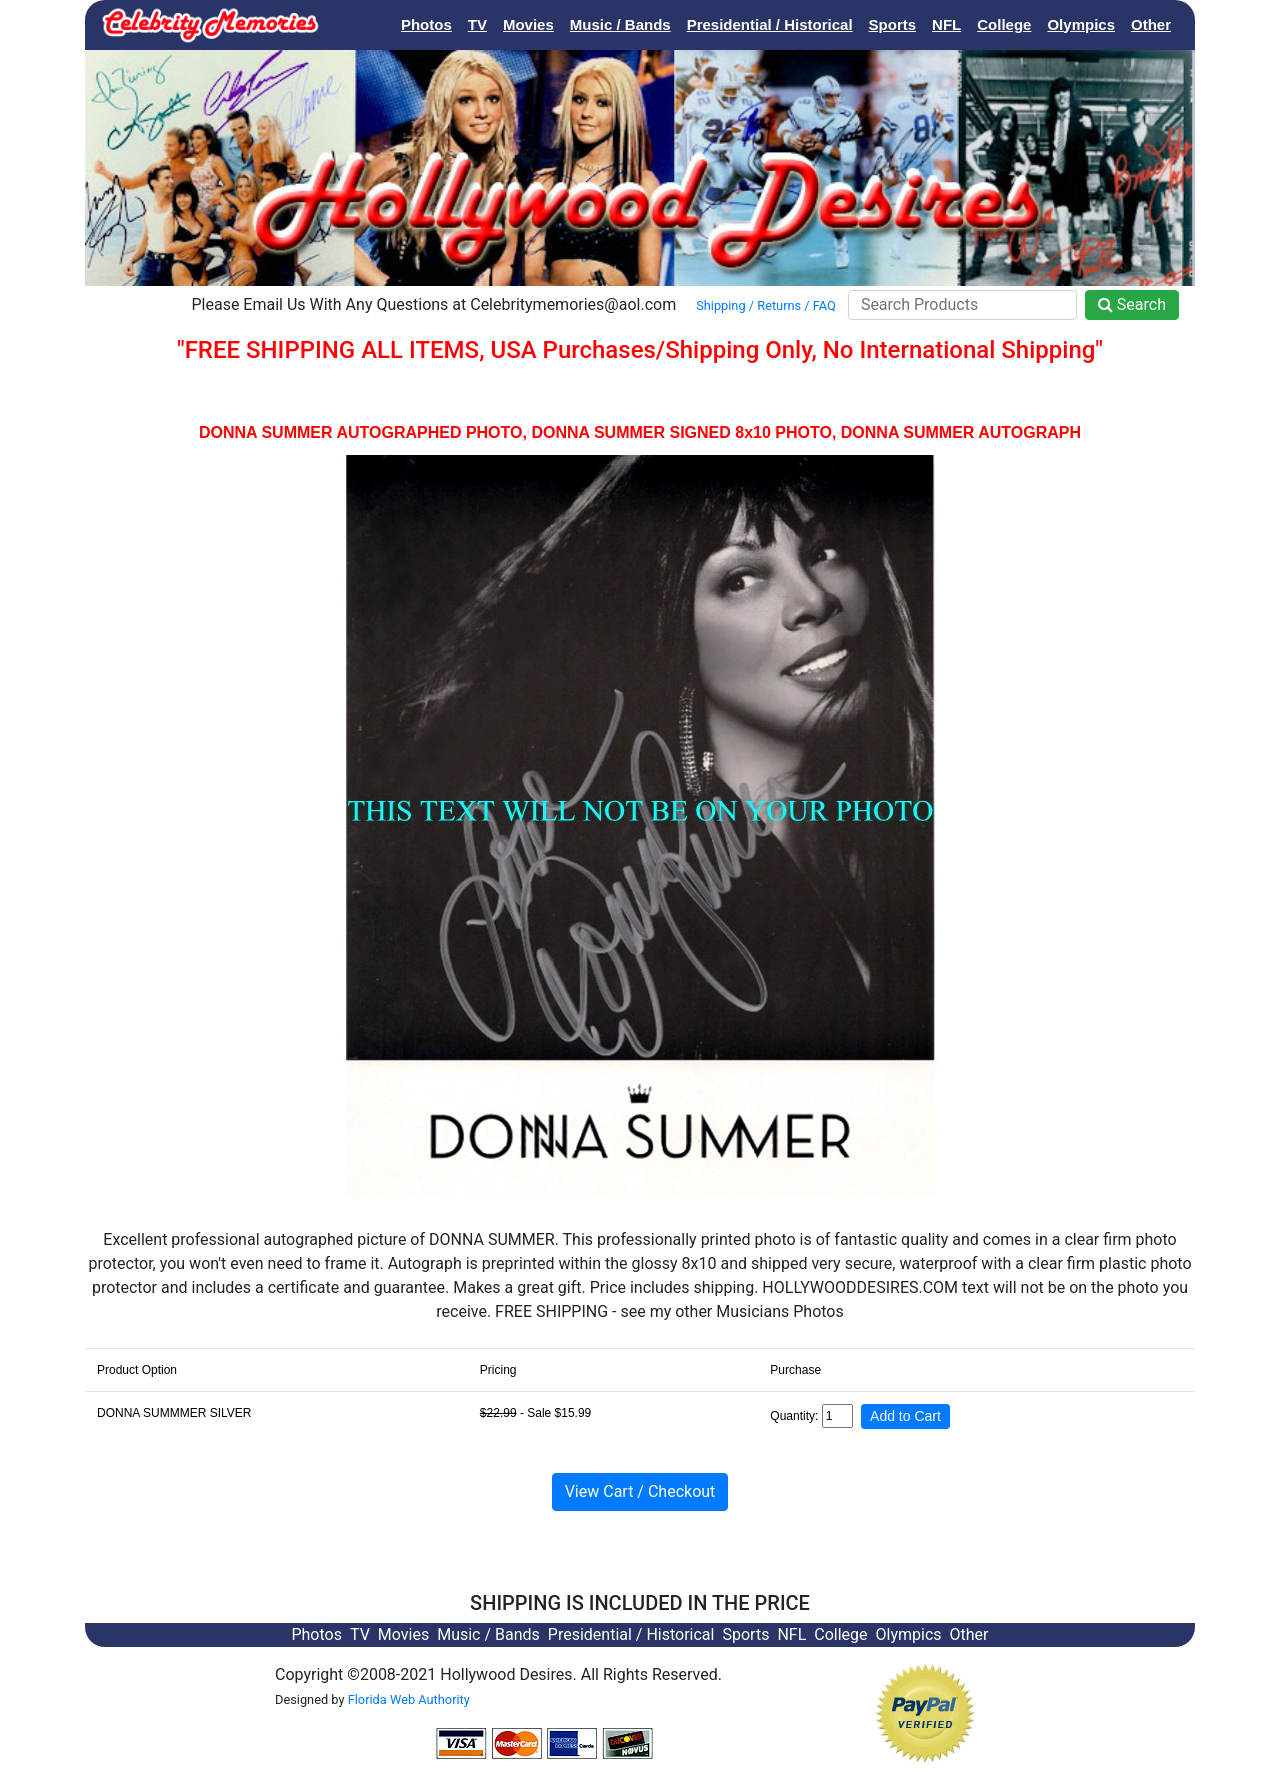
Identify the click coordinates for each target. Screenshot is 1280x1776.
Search (1132, 304)
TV (477, 24)
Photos (426, 24)
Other (1151, 24)
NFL (946, 24)
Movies (528, 24)
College (1004, 24)
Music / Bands (620, 24)
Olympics (1081, 24)
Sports (893, 24)
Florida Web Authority (409, 1699)
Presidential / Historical (770, 24)
